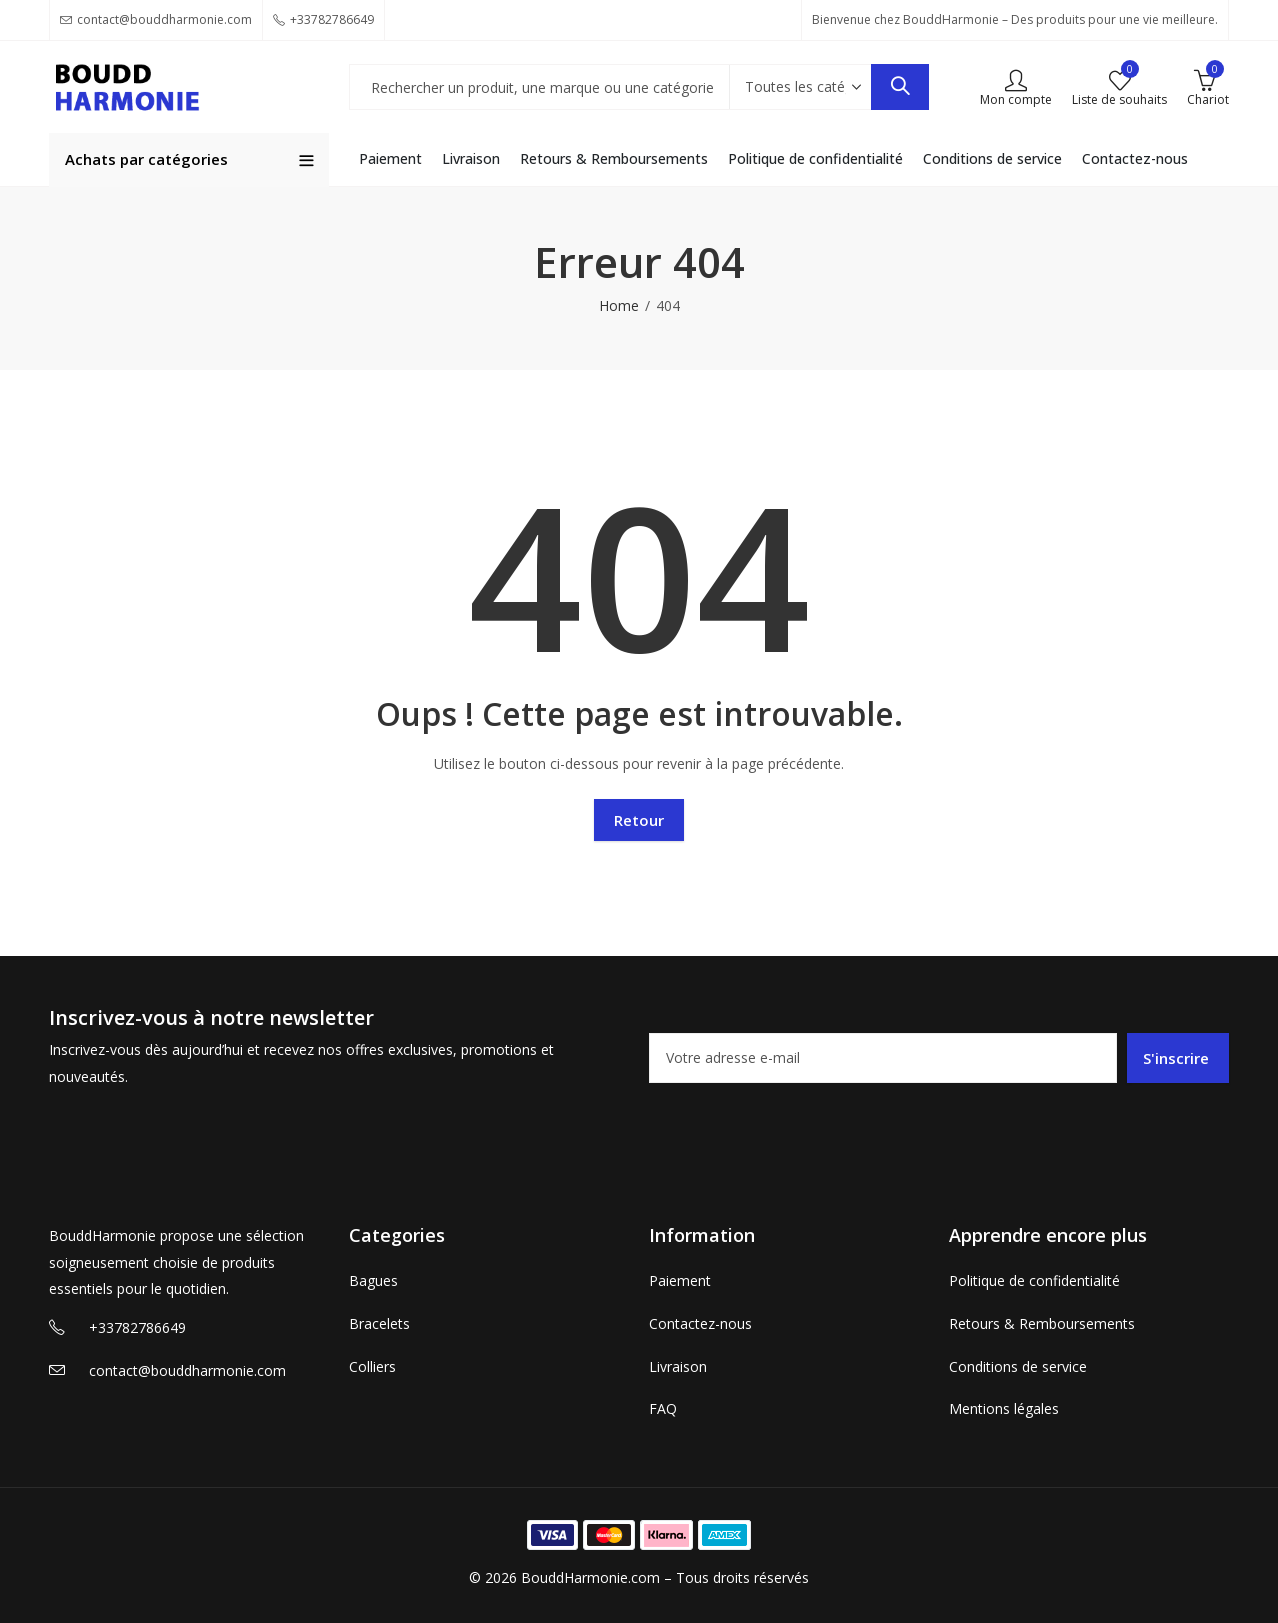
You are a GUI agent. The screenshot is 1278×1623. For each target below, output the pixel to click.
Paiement (680, 1280)
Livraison (678, 1366)
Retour (639, 820)
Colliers (372, 1366)
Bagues (373, 1280)
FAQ (663, 1408)
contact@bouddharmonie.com (187, 1370)
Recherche (900, 87)
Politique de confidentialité (1034, 1280)
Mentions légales (1004, 1408)
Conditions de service (1018, 1366)
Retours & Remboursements (1042, 1323)
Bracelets (379, 1323)
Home (619, 305)
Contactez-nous (700, 1323)
